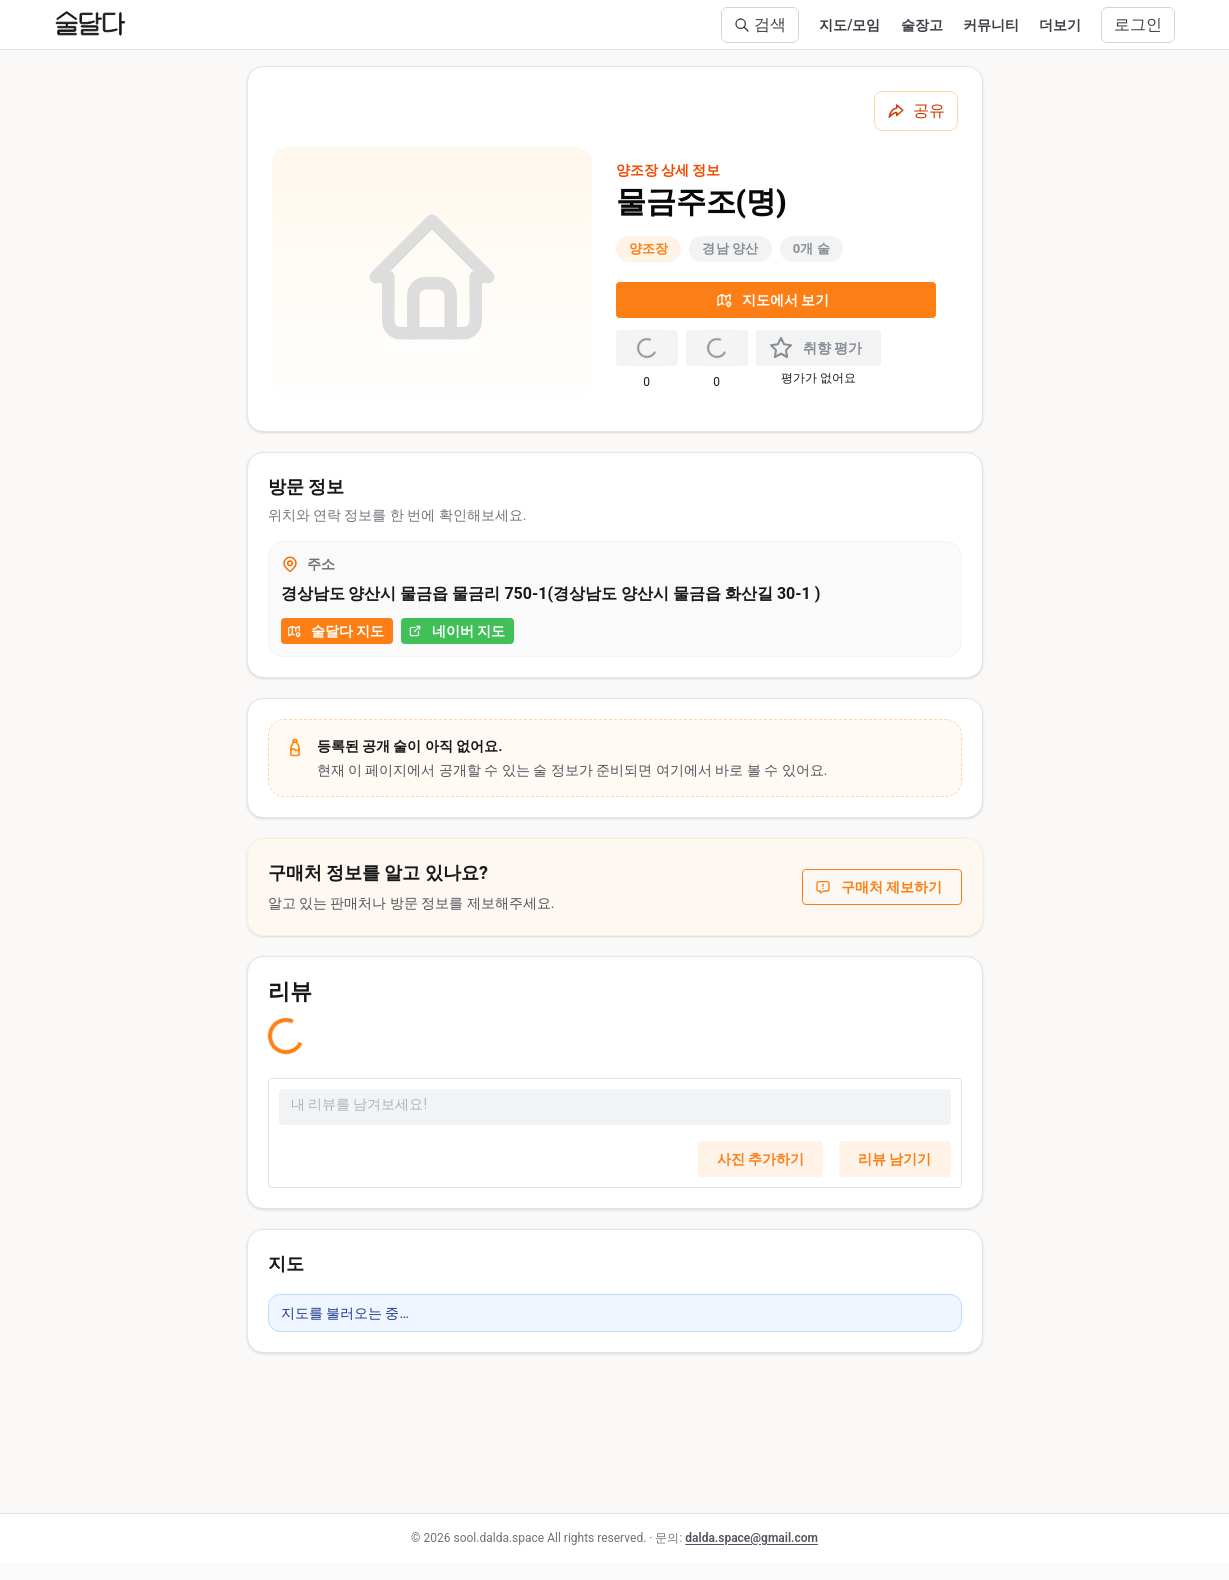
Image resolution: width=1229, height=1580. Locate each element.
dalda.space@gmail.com (751, 1538)
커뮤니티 (991, 25)
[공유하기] (916, 111)
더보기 (1060, 25)
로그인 (1138, 24)
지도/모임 (849, 25)
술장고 (922, 25)
